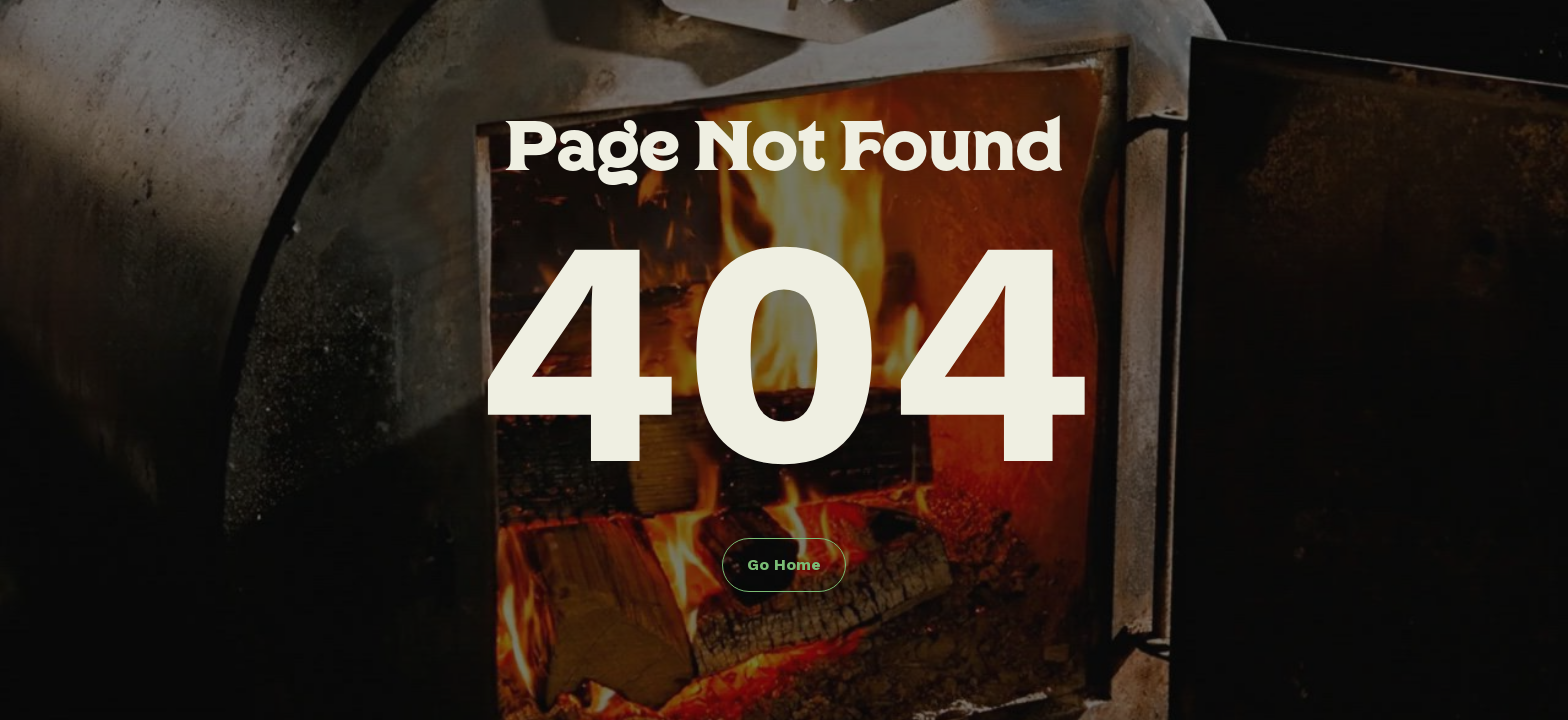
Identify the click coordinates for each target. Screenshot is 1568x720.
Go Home (784, 564)
